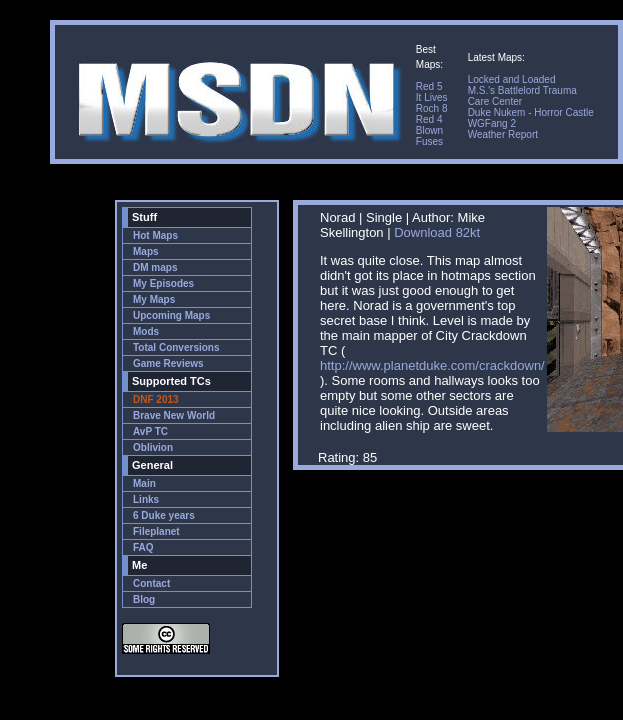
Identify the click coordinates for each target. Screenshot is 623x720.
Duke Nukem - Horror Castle (531, 112)
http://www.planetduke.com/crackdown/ (432, 365)
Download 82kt (437, 232)
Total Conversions (176, 347)
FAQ (143, 547)
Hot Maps (155, 235)
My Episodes (163, 283)
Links (146, 499)
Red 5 (429, 86)
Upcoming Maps (171, 315)
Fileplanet (156, 531)
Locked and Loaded (512, 79)
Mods (146, 331)
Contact (151, 583)
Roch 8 (432, 108)
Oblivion (153, 447)
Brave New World (174, 415)
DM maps (155, 267)
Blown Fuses (429, 136)
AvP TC (150, 431)
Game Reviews (168, 363)
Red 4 (429, 119)
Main (144, 483)
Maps (146, 251)
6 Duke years (164, 515)
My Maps (154, 299)
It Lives (432, 97)
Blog (144, 599)
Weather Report (503, 134)
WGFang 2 (492, 123)
